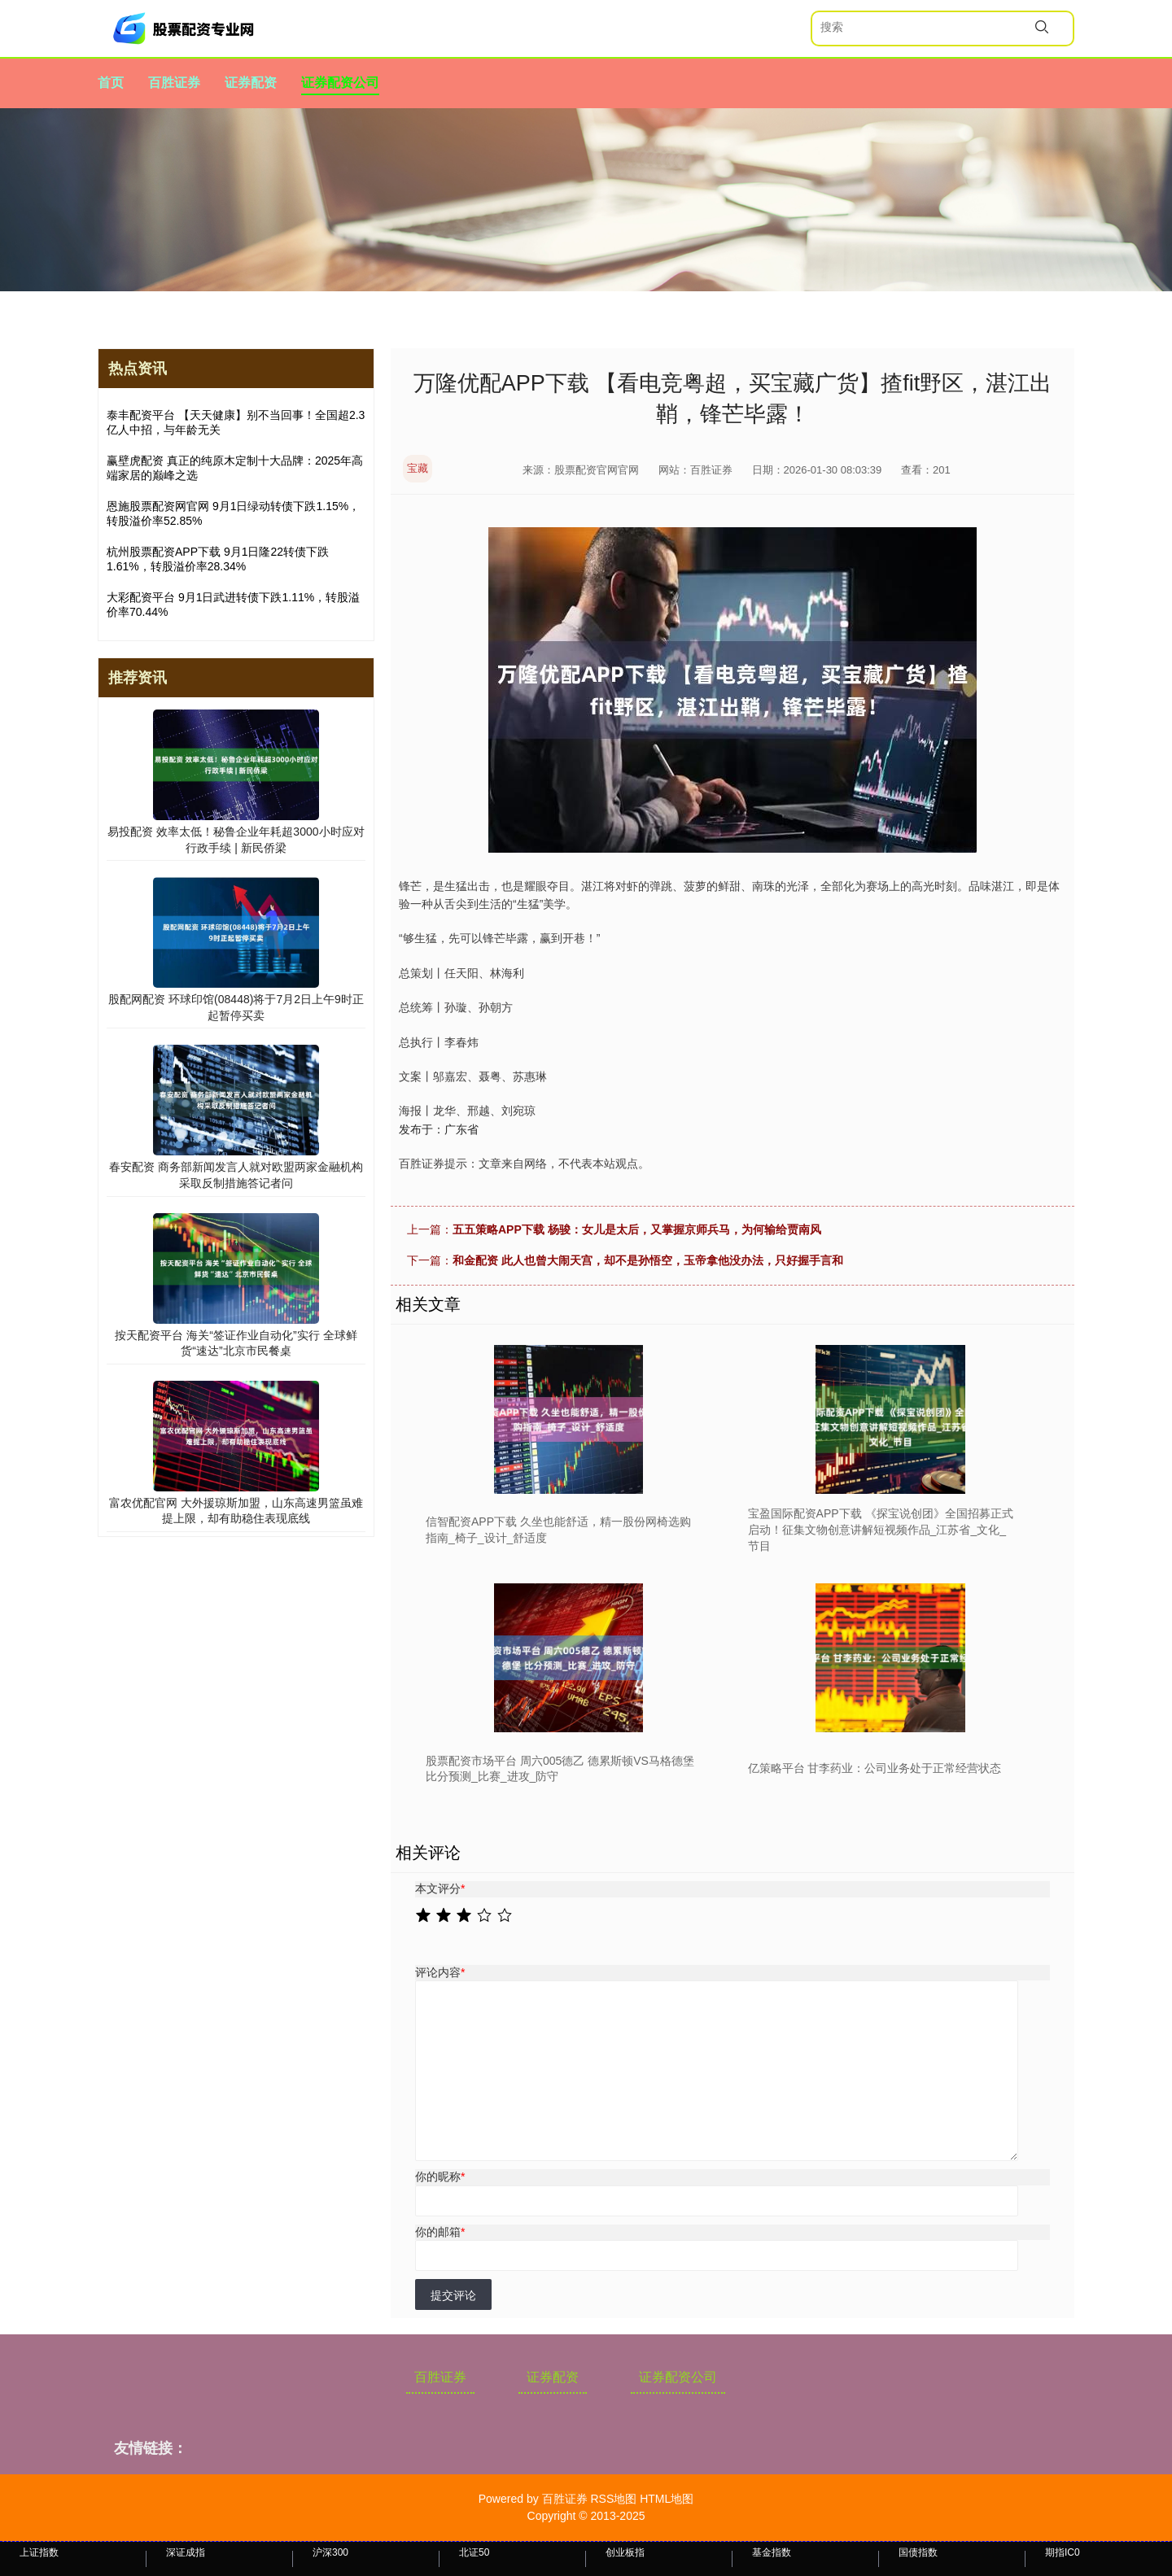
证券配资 (251, 83)
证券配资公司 (340, 83)
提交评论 (453, 2295)
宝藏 (417, 468)
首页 (111, 83)
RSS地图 (613, 2498)
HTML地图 (666, 2498)
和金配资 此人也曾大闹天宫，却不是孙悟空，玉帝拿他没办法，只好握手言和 (648, 1260)
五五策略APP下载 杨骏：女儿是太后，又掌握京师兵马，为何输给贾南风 (637, 1229)
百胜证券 (174, 83)
